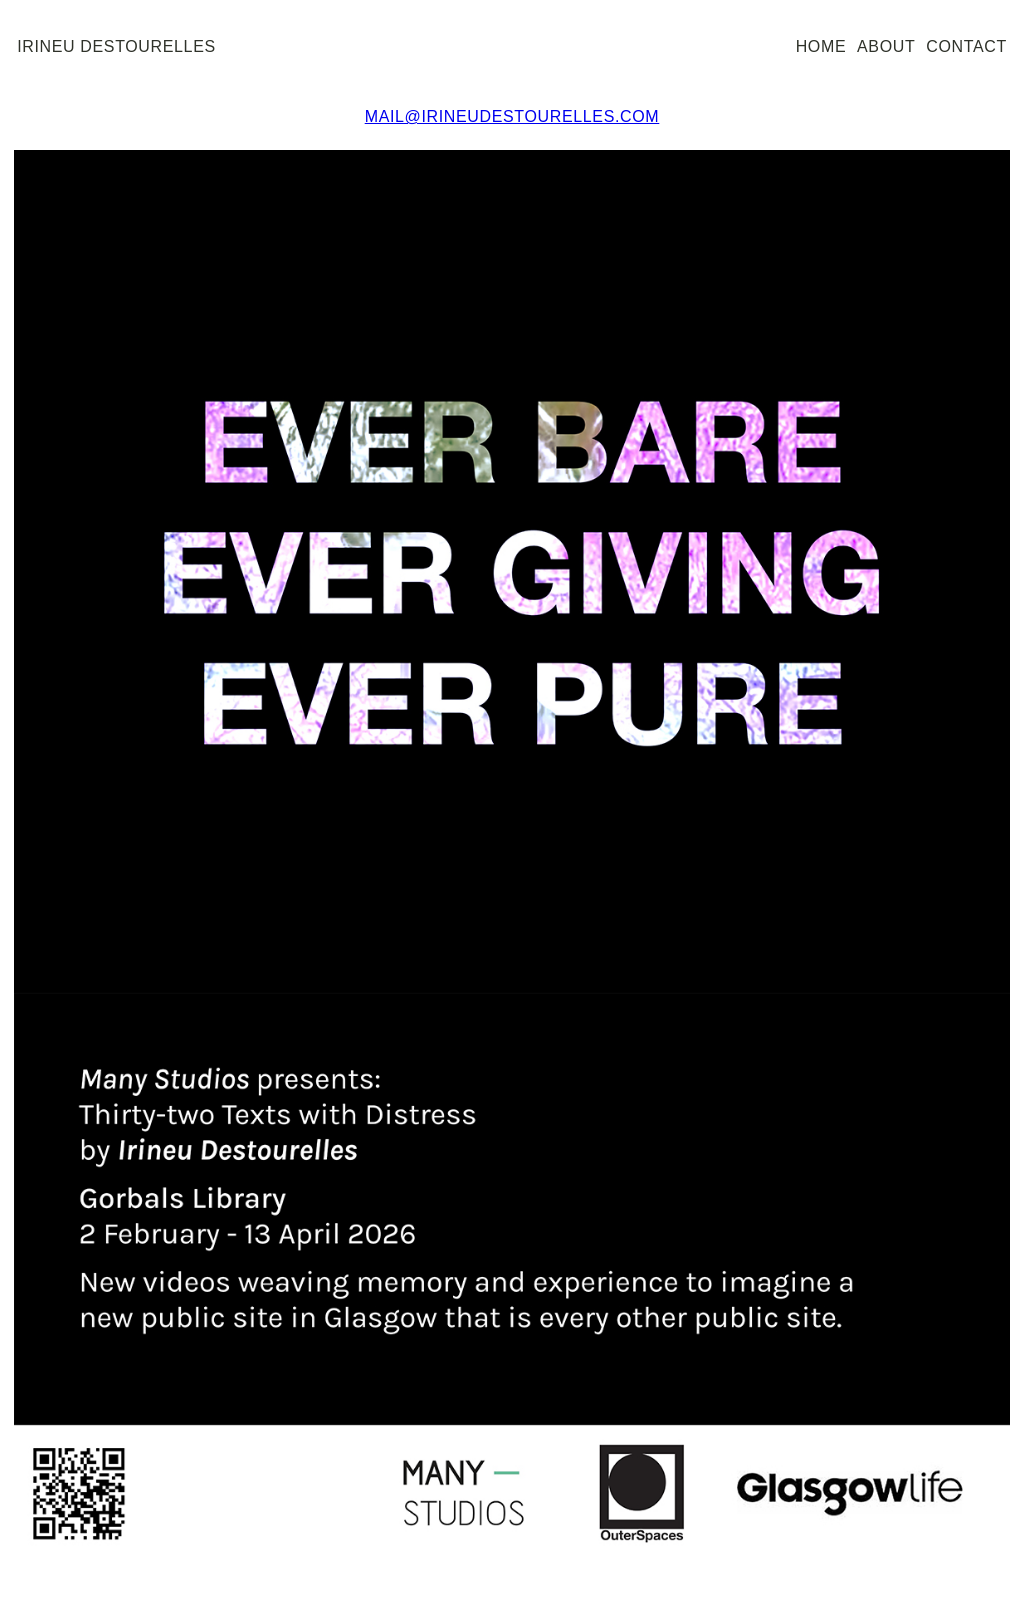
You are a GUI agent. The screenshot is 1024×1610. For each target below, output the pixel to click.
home (821, 46)
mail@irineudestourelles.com (512, 116)
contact (966, 46)
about (886, 46)
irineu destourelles (116, 46)
